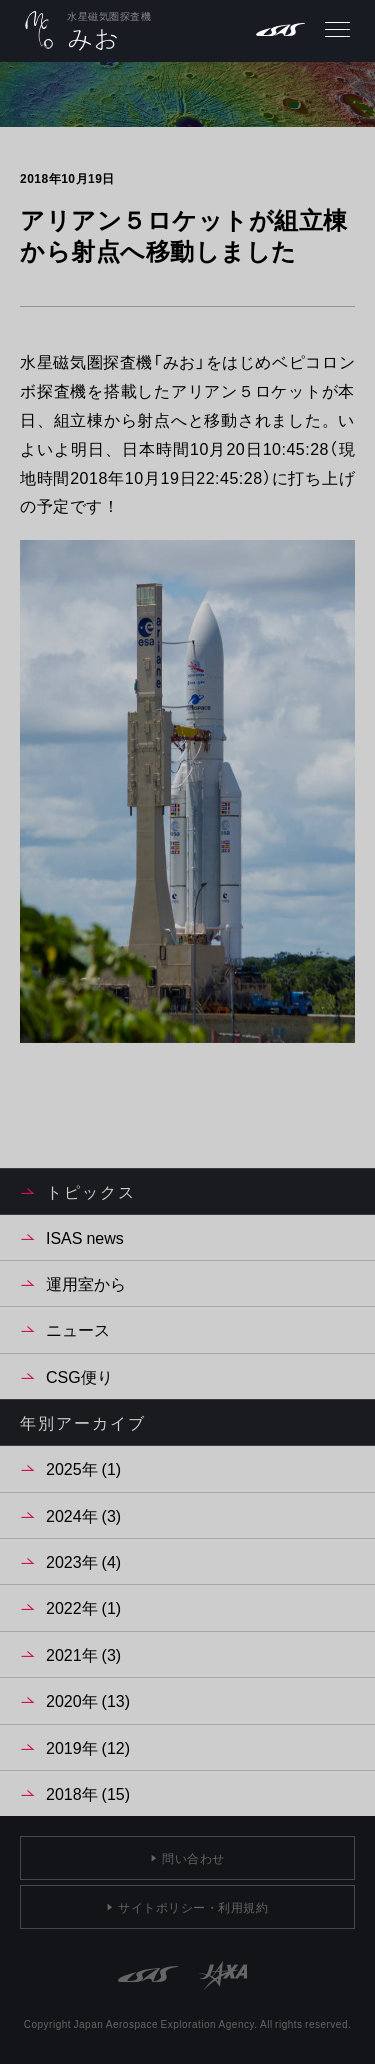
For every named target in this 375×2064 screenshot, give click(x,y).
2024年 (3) (83, 1515)
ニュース (78, 1329)
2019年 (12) (88, 1747)
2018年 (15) (88, 1793)
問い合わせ (193, 1858)
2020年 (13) (88, 1700)
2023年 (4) (83, 1561)
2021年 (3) (83, 1654)
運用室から (86, 1283)
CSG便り (79, 1376)
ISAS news (85, 1237)
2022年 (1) (83, 1607)
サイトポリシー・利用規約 (193, 1907)
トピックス (91, 1191)
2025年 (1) (83, 1468)
